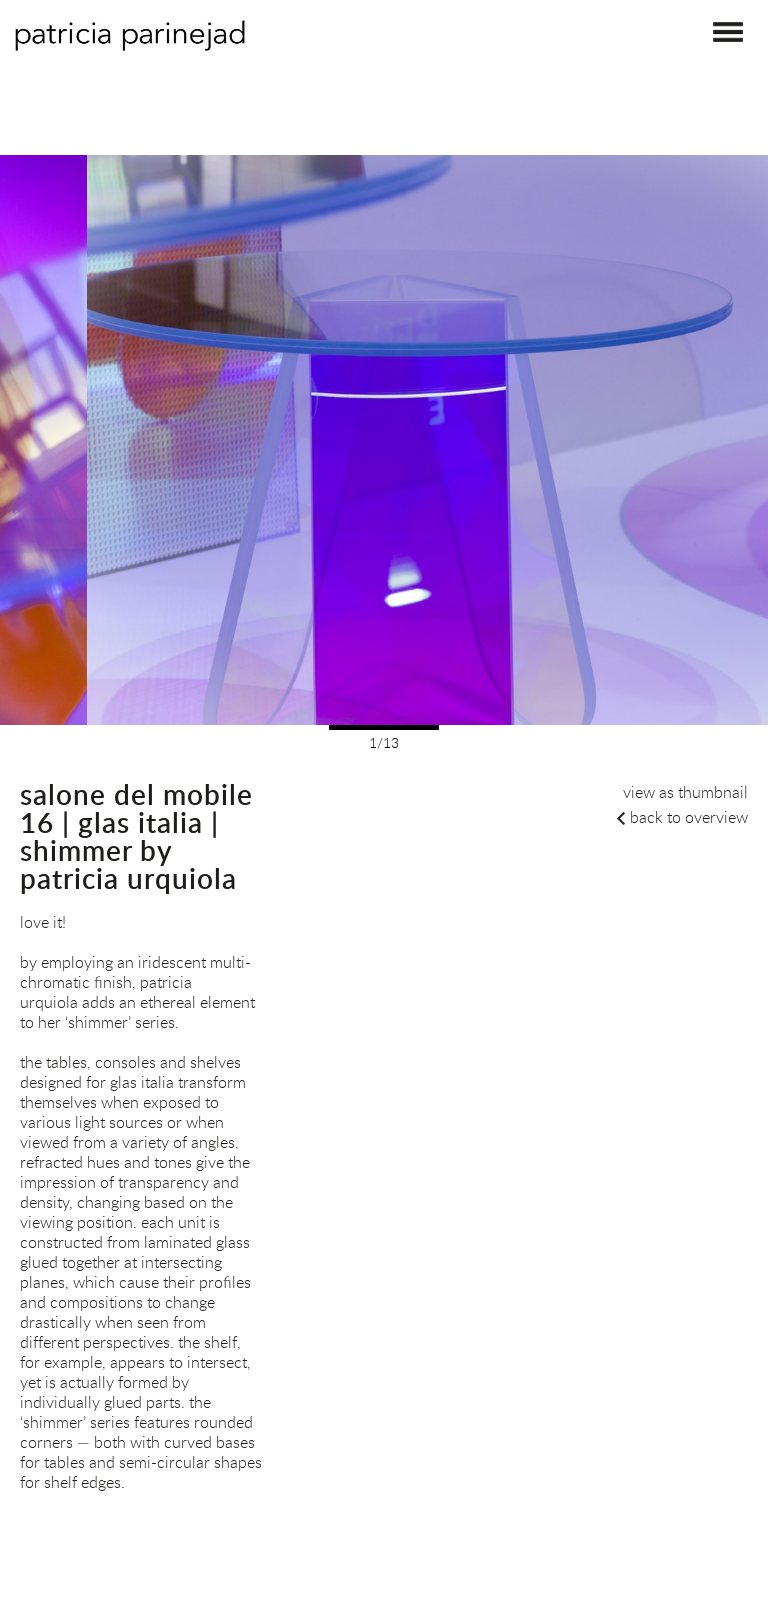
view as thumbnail (685, 792)
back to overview (689, 817)
